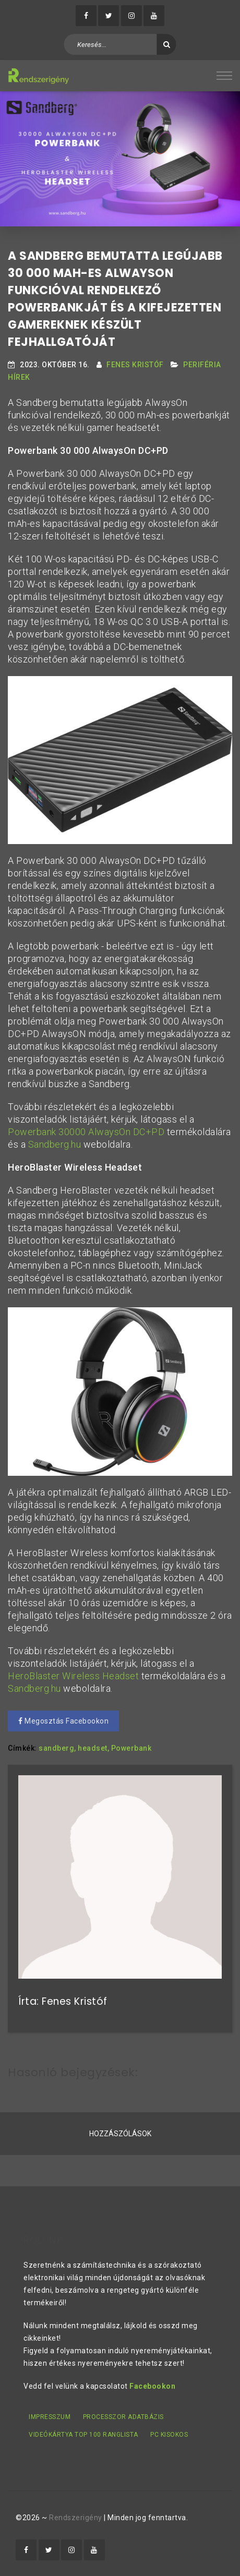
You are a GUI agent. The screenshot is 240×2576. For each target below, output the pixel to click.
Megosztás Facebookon (63, 1721)
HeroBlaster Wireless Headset (73, 1675)
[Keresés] (166, 44)
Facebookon (152, 2386)
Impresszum (49, 2417)
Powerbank (131, 1748)
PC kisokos (169, 2434)
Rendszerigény (75, 2517)
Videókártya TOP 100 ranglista (83, 2434)
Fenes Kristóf (135, 364)
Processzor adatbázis (123, 2417)
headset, (93, 1748)
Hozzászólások (120, 2133)
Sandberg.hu (54, 1144)
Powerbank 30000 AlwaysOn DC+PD (86, 1131)
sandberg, (57, 1748)
